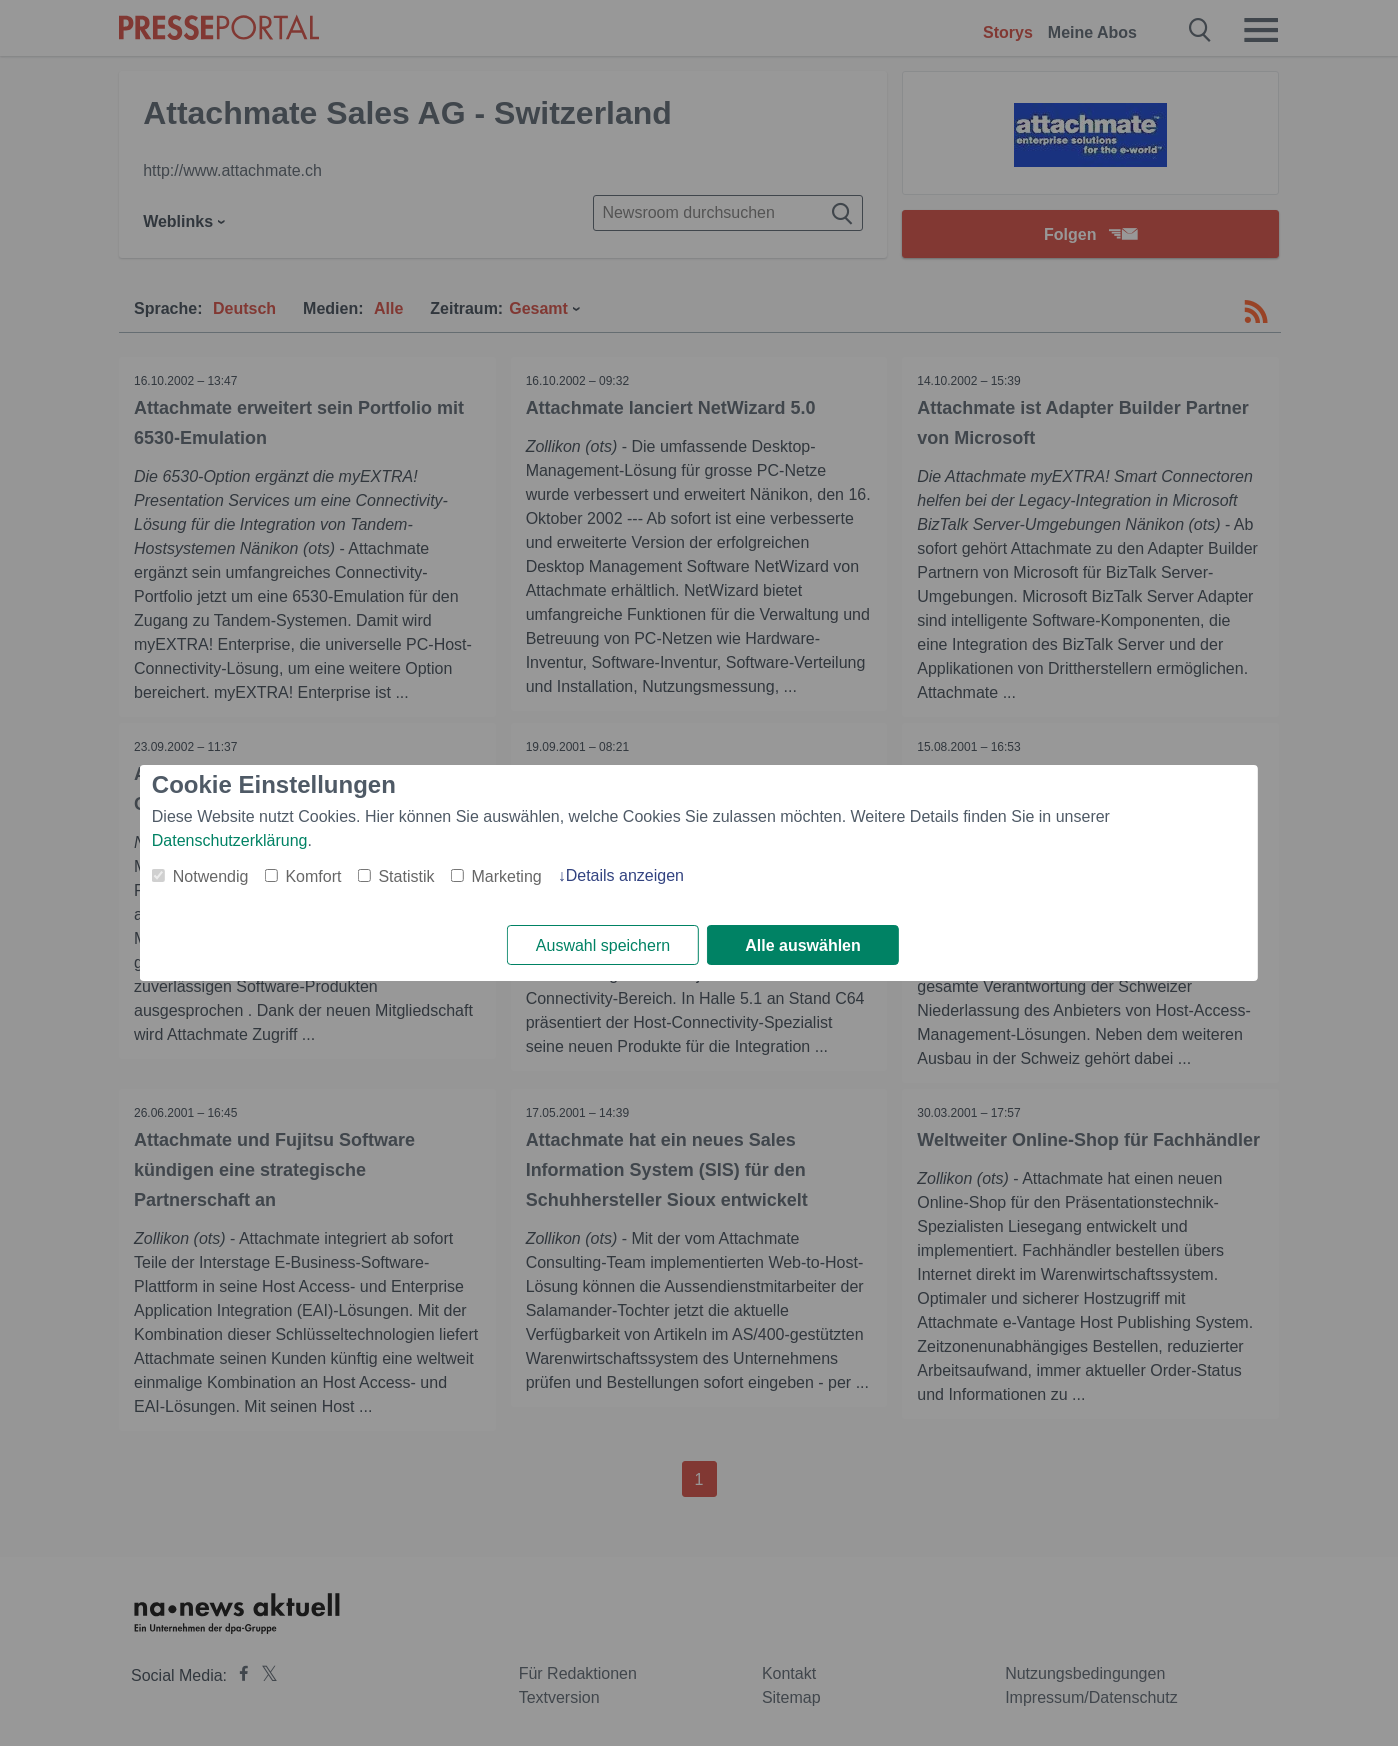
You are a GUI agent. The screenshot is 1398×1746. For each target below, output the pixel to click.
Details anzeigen (625, 875)
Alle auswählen (803, 945)
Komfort (313, 876)
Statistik (406, 876)
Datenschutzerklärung (230, 840)
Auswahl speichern (603, 945)
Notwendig (211, 876)
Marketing (506, 876)
